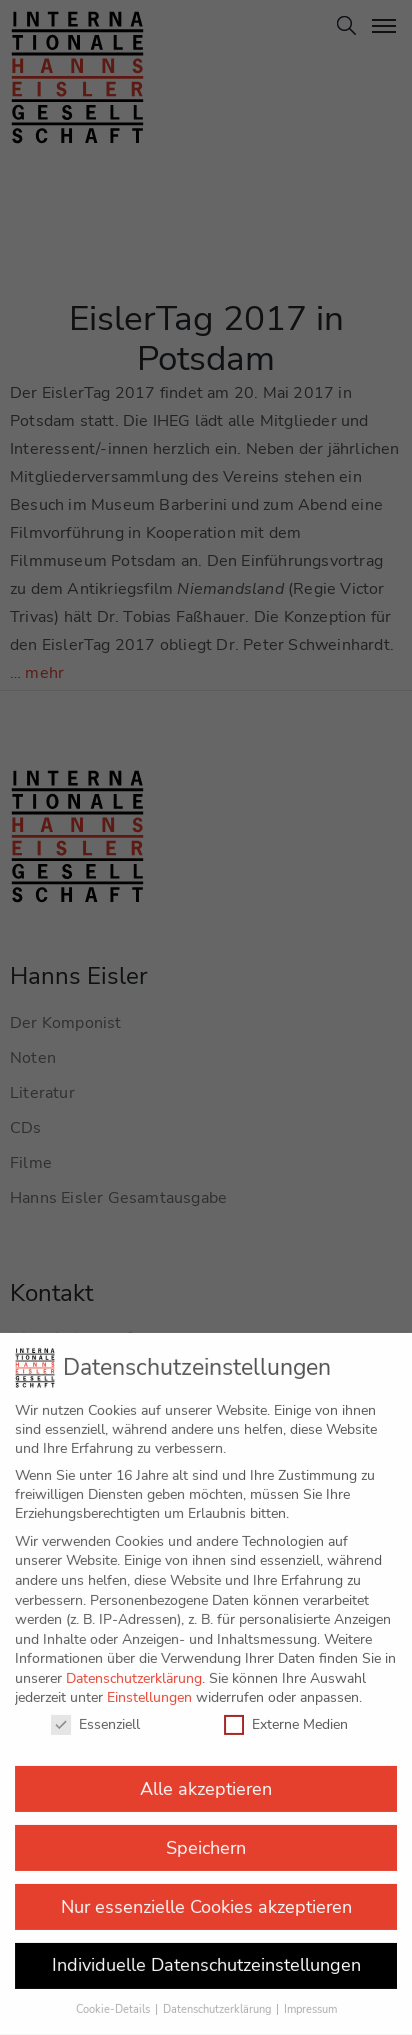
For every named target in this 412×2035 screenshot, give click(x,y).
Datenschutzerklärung (134, 1661)
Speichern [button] (206, 1830)
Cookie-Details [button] (114, 1992)
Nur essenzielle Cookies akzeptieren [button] (206, 1889)
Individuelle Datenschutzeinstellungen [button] (206, 1948)
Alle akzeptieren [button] (206, 1771)
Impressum (310, 1992)
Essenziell (95, 1707)
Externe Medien (286, 1707)
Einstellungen (149, 1680)
